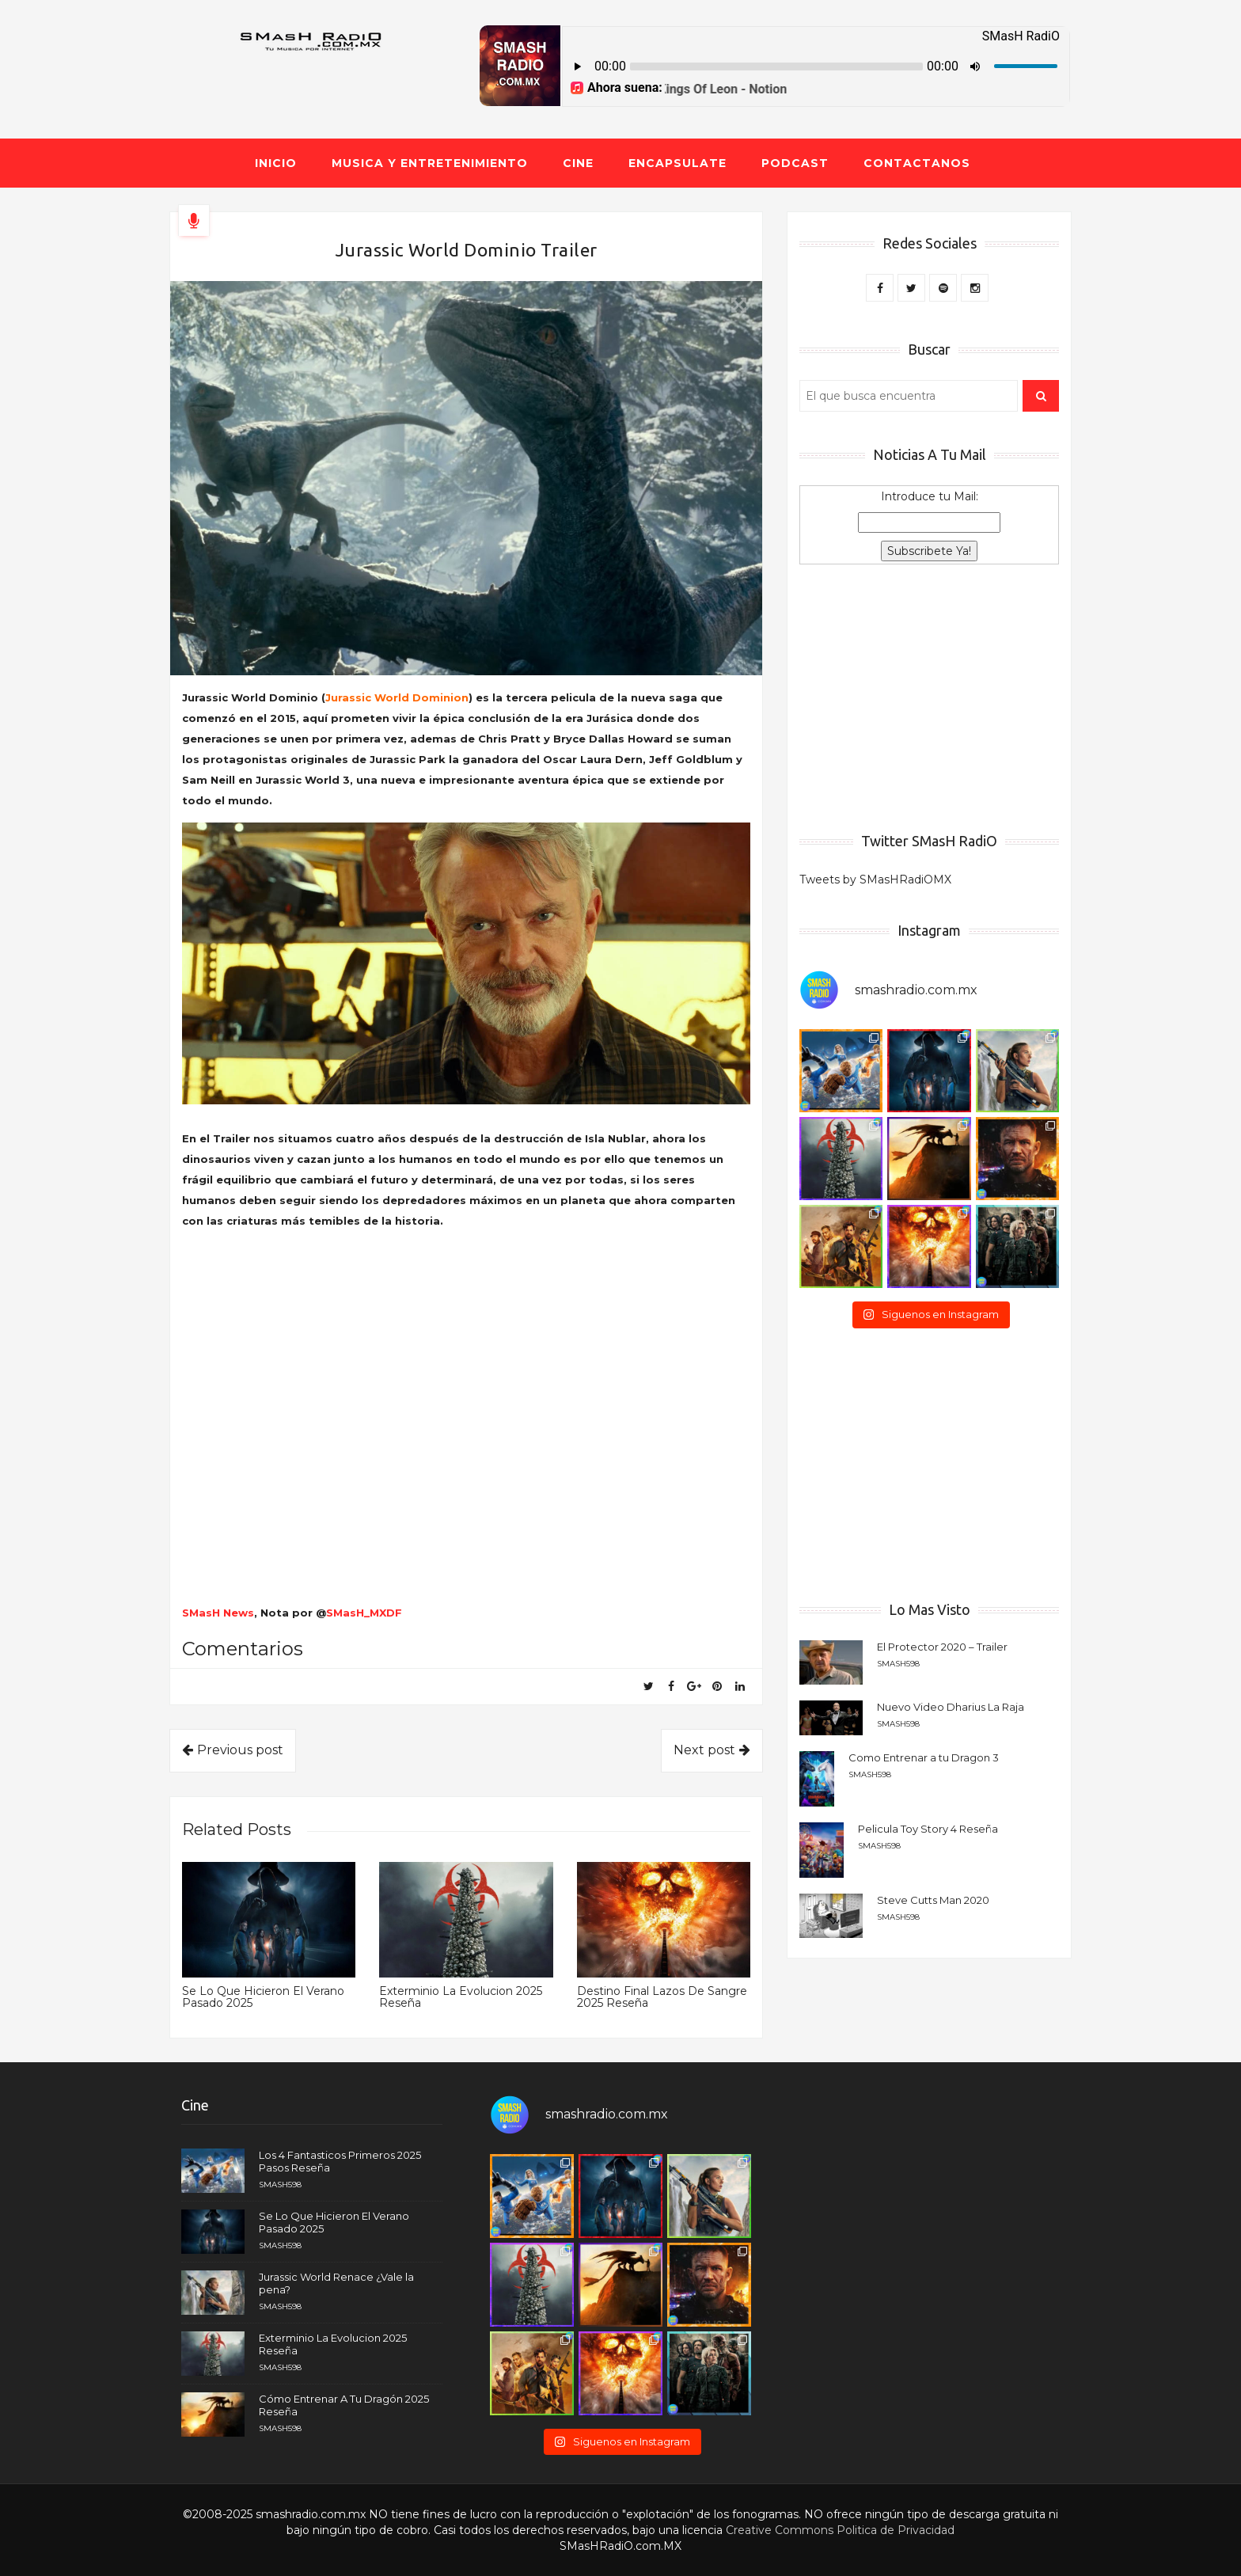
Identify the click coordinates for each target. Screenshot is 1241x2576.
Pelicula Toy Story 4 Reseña (928, 1828)
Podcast (795, 163)
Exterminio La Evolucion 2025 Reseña (460, 1997)
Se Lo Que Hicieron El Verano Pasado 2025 (263, 1997)
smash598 (898, 1663)
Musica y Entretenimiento (430, 163)
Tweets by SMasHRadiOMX (875, 879)
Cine (578, 163)
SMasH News (218, 1612)
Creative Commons (779, 2530)
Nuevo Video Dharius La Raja (950, 1706)
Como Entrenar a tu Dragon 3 (923, 1757)
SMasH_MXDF (364, 1612)
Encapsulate (677, 163)
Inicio (276, 163)
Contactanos (916, 163)
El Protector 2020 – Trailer (942, 1646)
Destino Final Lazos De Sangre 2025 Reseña (662, 1997)
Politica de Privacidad (895, 2530)
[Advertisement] (929, 699)
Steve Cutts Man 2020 (933, 1900)
